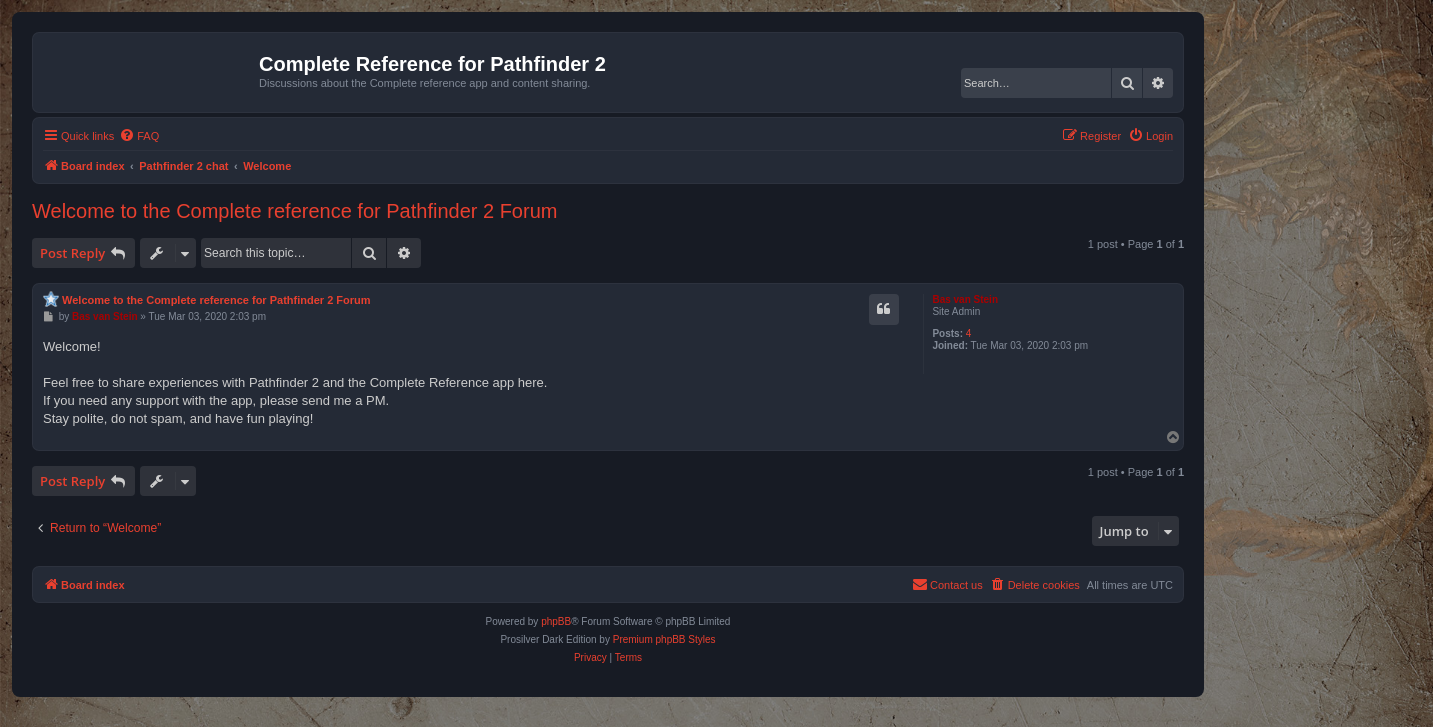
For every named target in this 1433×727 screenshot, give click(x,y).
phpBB (556, 621)
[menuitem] (139, 136)
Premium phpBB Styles (664, 639)
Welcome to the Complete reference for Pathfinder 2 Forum (294, 211)
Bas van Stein (965, 299)
